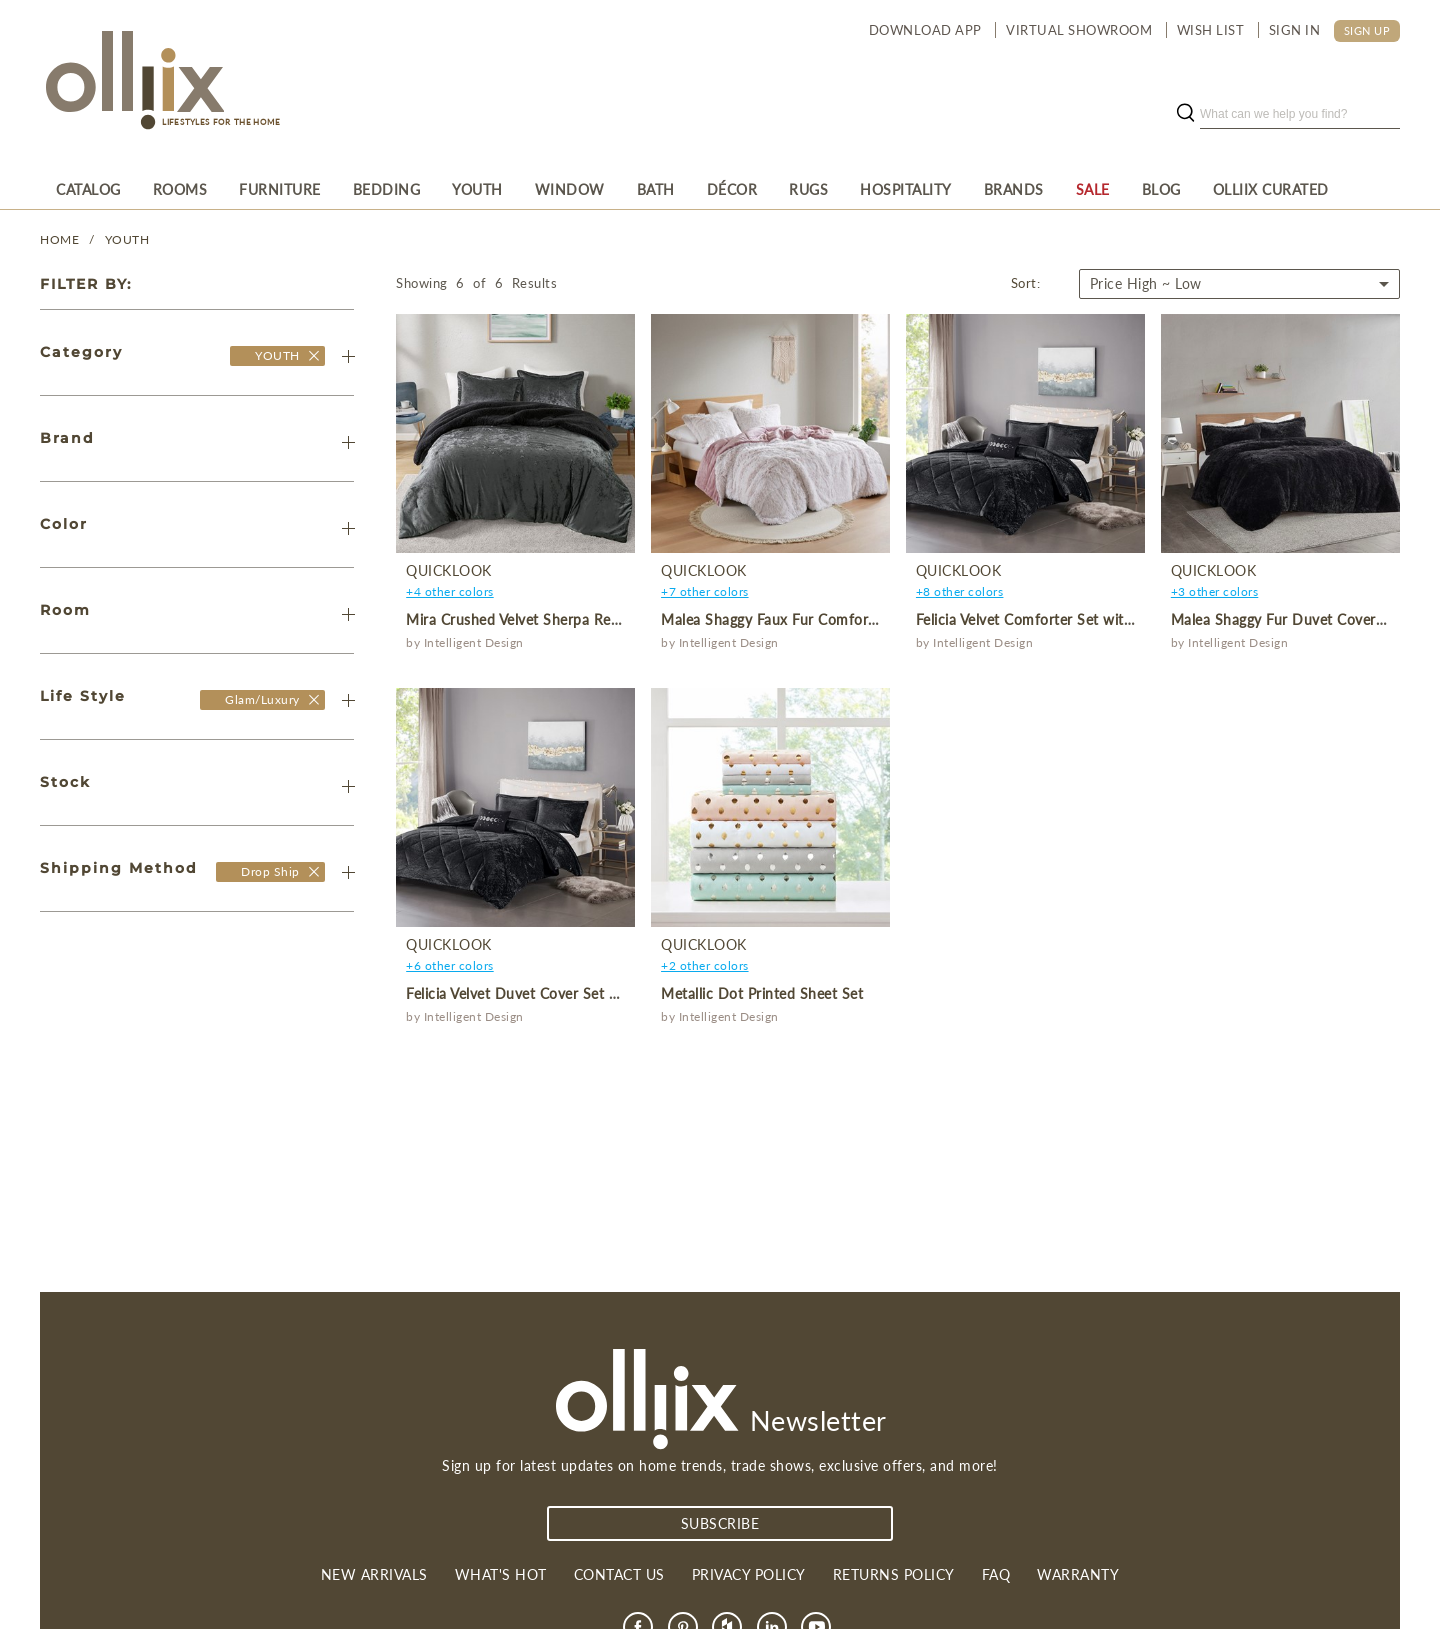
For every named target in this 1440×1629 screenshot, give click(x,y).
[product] (515, 433)
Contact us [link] (619, 1574)
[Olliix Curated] (1271, 189)
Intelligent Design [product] (474, 642)
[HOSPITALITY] (906, 189)
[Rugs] (808, 189)
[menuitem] (88, 189)
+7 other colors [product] (705, 591)
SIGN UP (1367, 30)
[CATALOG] (88, 189)
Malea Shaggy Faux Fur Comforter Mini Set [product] (803, 619)
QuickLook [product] (449, 570)
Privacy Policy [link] (749, 1574)
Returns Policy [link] (894, 1574)
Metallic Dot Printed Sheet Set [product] (762, 993)
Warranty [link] (1078, 1574)
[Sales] (1093, 189)
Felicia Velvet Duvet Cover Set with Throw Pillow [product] (567, 993)
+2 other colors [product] (705, 965)
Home (59, 239)
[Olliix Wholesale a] (132, 82)
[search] (1300, 114)
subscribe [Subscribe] (720, 1523)
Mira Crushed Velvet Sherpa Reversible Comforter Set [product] (583, 619)
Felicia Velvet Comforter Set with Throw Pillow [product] (1069, 619)
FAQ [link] (996, 1574)
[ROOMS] (180, 189)
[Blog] (1161, 189)
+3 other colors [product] (1215, 591)
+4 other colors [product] (450, 591)
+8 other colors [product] (960, 591)
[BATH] (656, 189)
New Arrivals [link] (374, 1574)
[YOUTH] (477, 189)
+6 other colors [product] (450, 965)
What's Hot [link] (501, 1574)
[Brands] (1014, 189)
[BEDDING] (387, 189)
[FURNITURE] (280, 189)
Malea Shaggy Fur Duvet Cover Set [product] (1286, 619)
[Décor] (732, 189)
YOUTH (127, 239)
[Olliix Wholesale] (313, 355)
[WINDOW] (570, 189)
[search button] (1185, 114)
